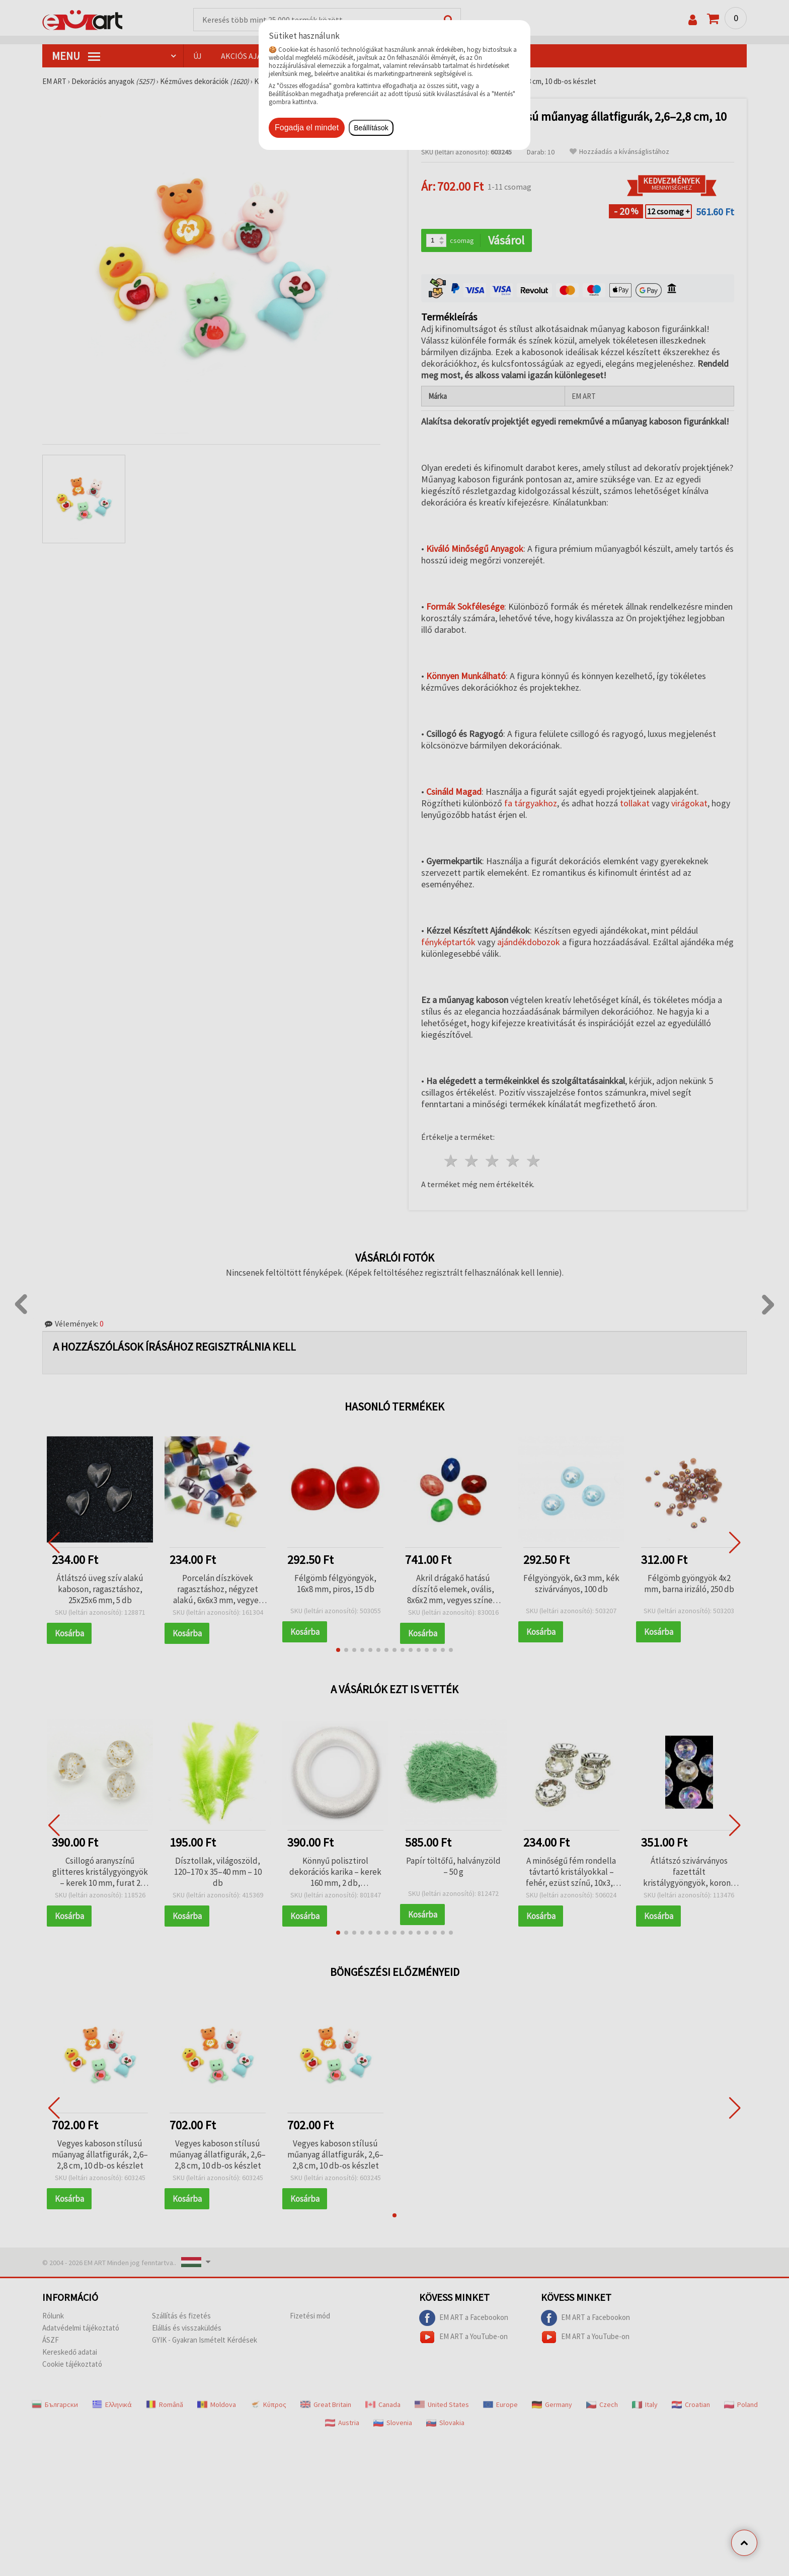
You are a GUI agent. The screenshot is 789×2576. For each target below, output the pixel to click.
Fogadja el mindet (307, 127)
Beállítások (371, 128)
